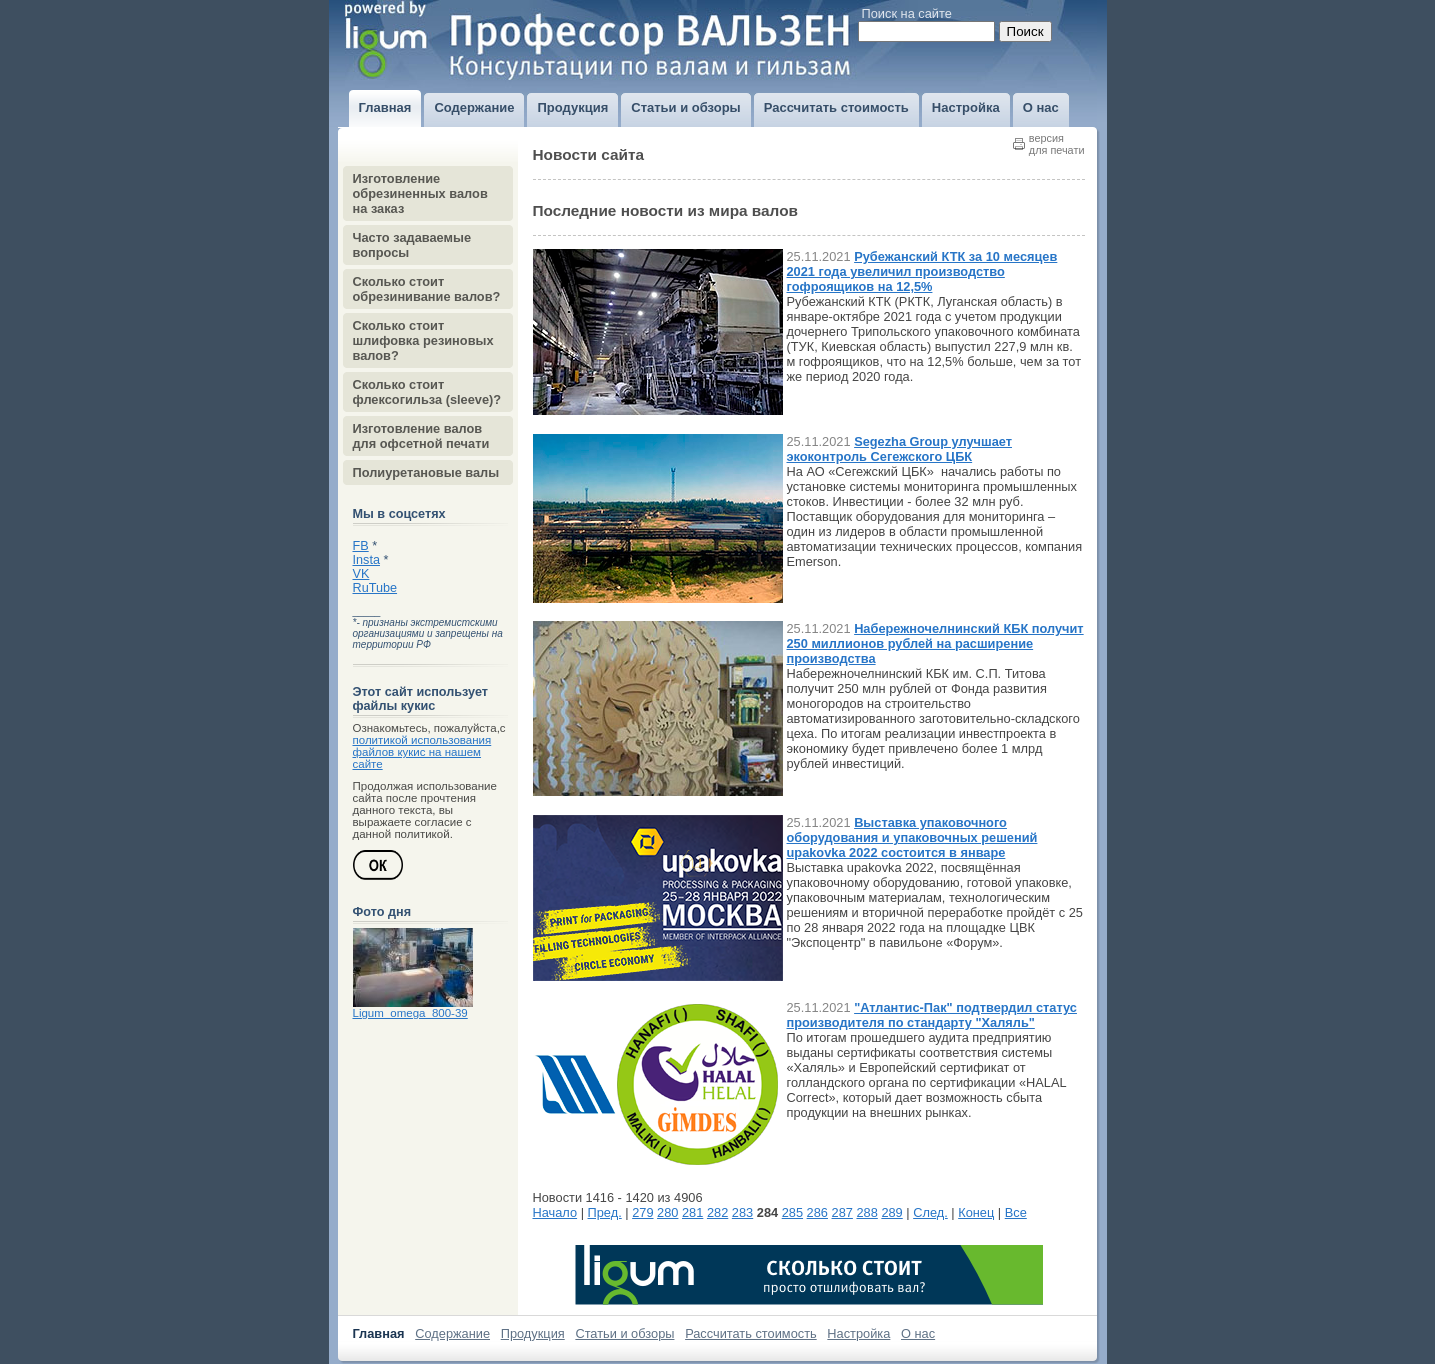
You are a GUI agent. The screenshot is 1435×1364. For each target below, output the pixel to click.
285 (792, 1212)
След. (930, 1212)
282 (717, 1212)
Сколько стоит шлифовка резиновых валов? (423, 340)
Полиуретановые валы (426, 472)
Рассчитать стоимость (751, 1333)
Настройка (858, 1333)
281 (692, 1212)
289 (891, 1212)
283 (742, 1212)
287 (842, 1212)
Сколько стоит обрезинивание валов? (427, 289)
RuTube (375, 588)
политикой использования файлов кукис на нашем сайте (422, 752)
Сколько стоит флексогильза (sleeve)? (427, 392)
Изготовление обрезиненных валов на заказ (420, 193)
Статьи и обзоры (624, 1333)
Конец (976, 1212)
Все (1016, 1212)
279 (642, 1212)
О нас (918, 1333)
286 (817, 1212)
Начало (555, 1212)
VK (361, 574)
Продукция (533, 1333)
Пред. (605, 1212)
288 (866, 1212)
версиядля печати (1057, 144)
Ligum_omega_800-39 (410, 1013)
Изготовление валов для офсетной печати (421, 436)
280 (667, 1212)
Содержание (452, 1333)
